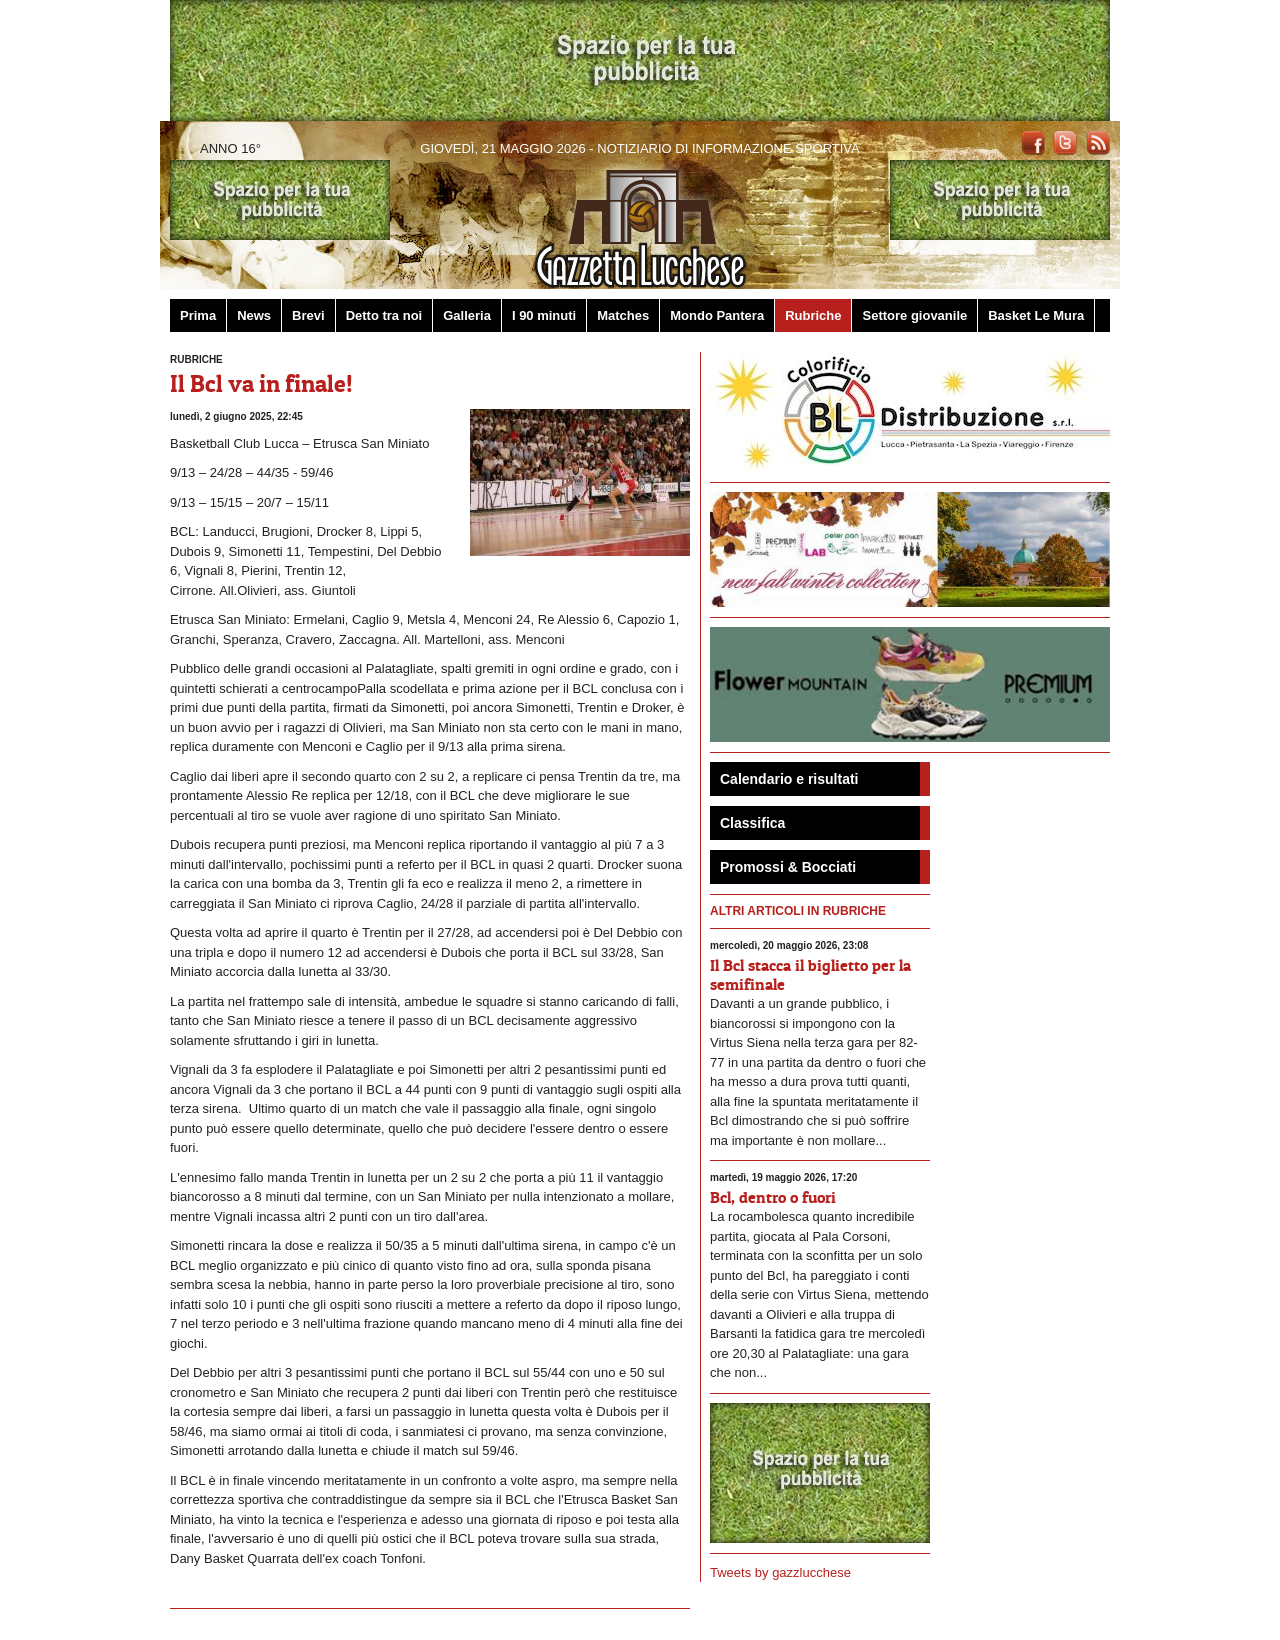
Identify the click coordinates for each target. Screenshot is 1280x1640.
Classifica (752, 823)
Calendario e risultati (789, 779)
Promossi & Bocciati (788, 867)
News (254, 315)
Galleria (467, 315)
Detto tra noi (384, 315)
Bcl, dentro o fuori (773, 1197)
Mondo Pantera (717, 315)
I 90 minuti (544, 315)
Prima (198, 315)
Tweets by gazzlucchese (780, 1572)
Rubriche (813, 315)
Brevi (308, 315)
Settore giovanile (914, 315)
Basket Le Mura (1036, 315)
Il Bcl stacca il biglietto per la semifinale (810, 974)
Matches (623, 315)
